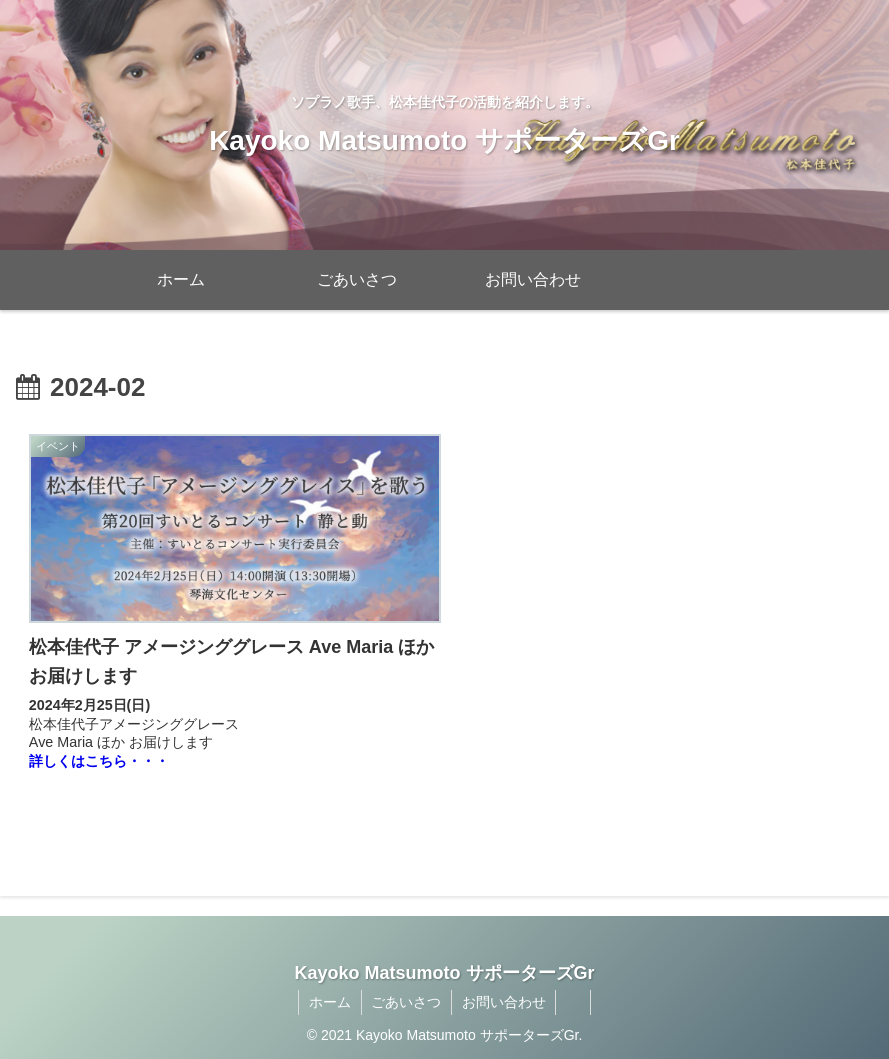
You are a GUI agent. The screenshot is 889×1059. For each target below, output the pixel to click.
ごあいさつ (406, 997)
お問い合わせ (504, 997)
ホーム (329, 997)
